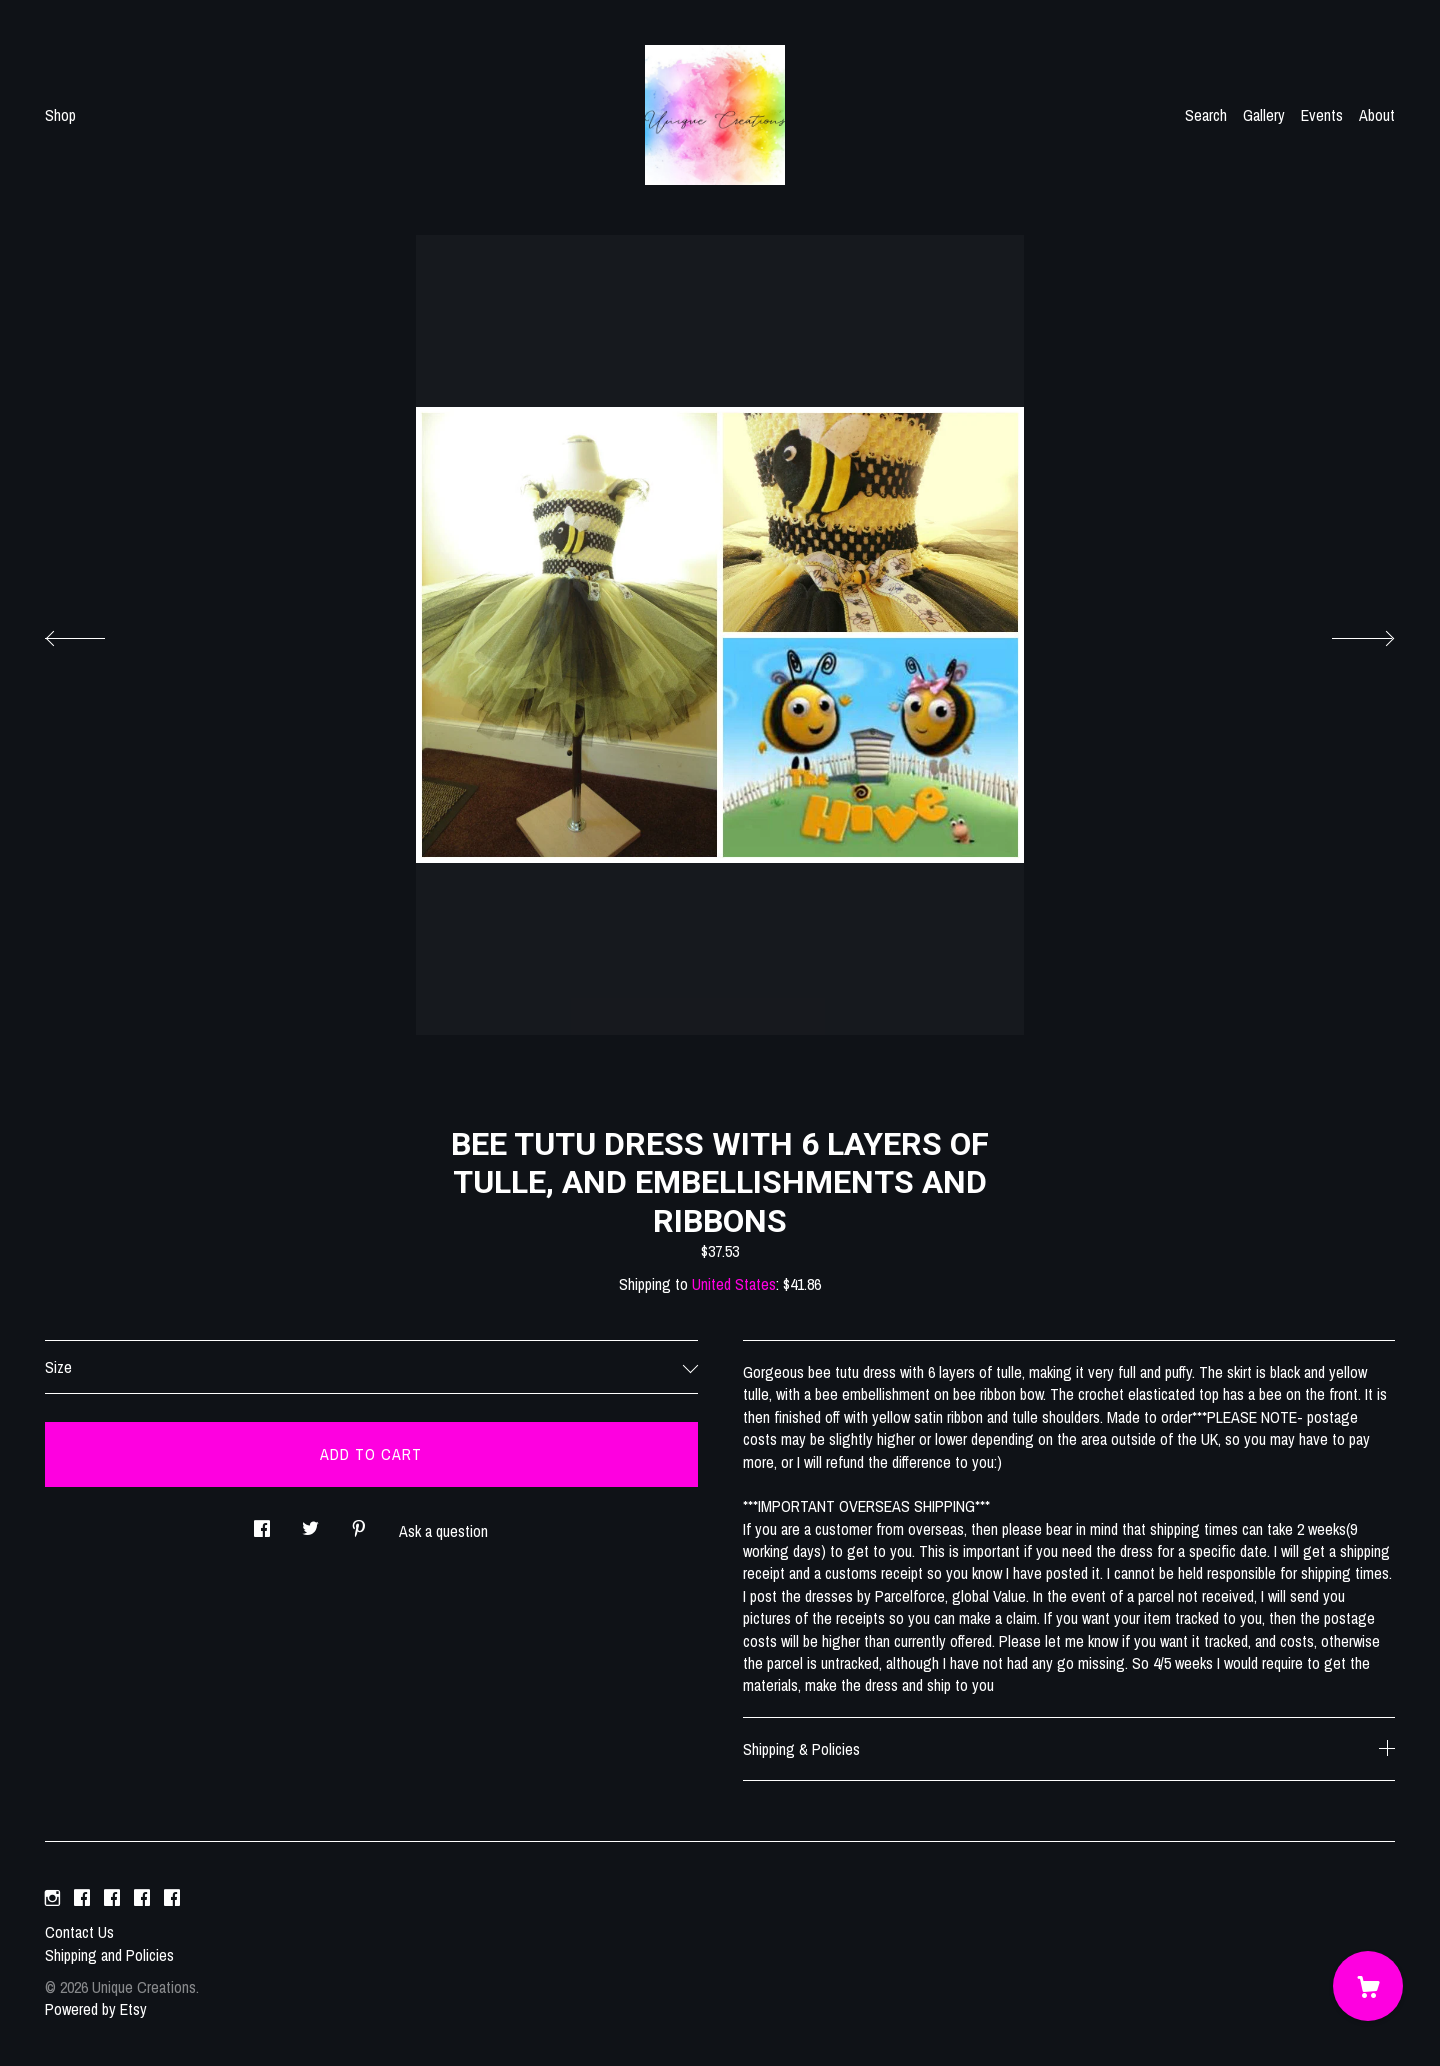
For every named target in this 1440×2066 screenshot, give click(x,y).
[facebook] (82, 1898)
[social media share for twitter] (310, 1523)
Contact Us (79, 1932)
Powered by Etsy (96, 2009)
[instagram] (52, 1898)
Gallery (1264, 115)
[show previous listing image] (95, 633)
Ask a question (443, 1531)
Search (1206, 115)
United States (734, 1284)
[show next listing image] (1345, 633)
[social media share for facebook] (262, 1523)
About (1377, 115)
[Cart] (1368, 1986)
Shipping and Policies (109, 1955)
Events (1322, 115)
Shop (60, 115)
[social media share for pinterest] (359, 1523)
